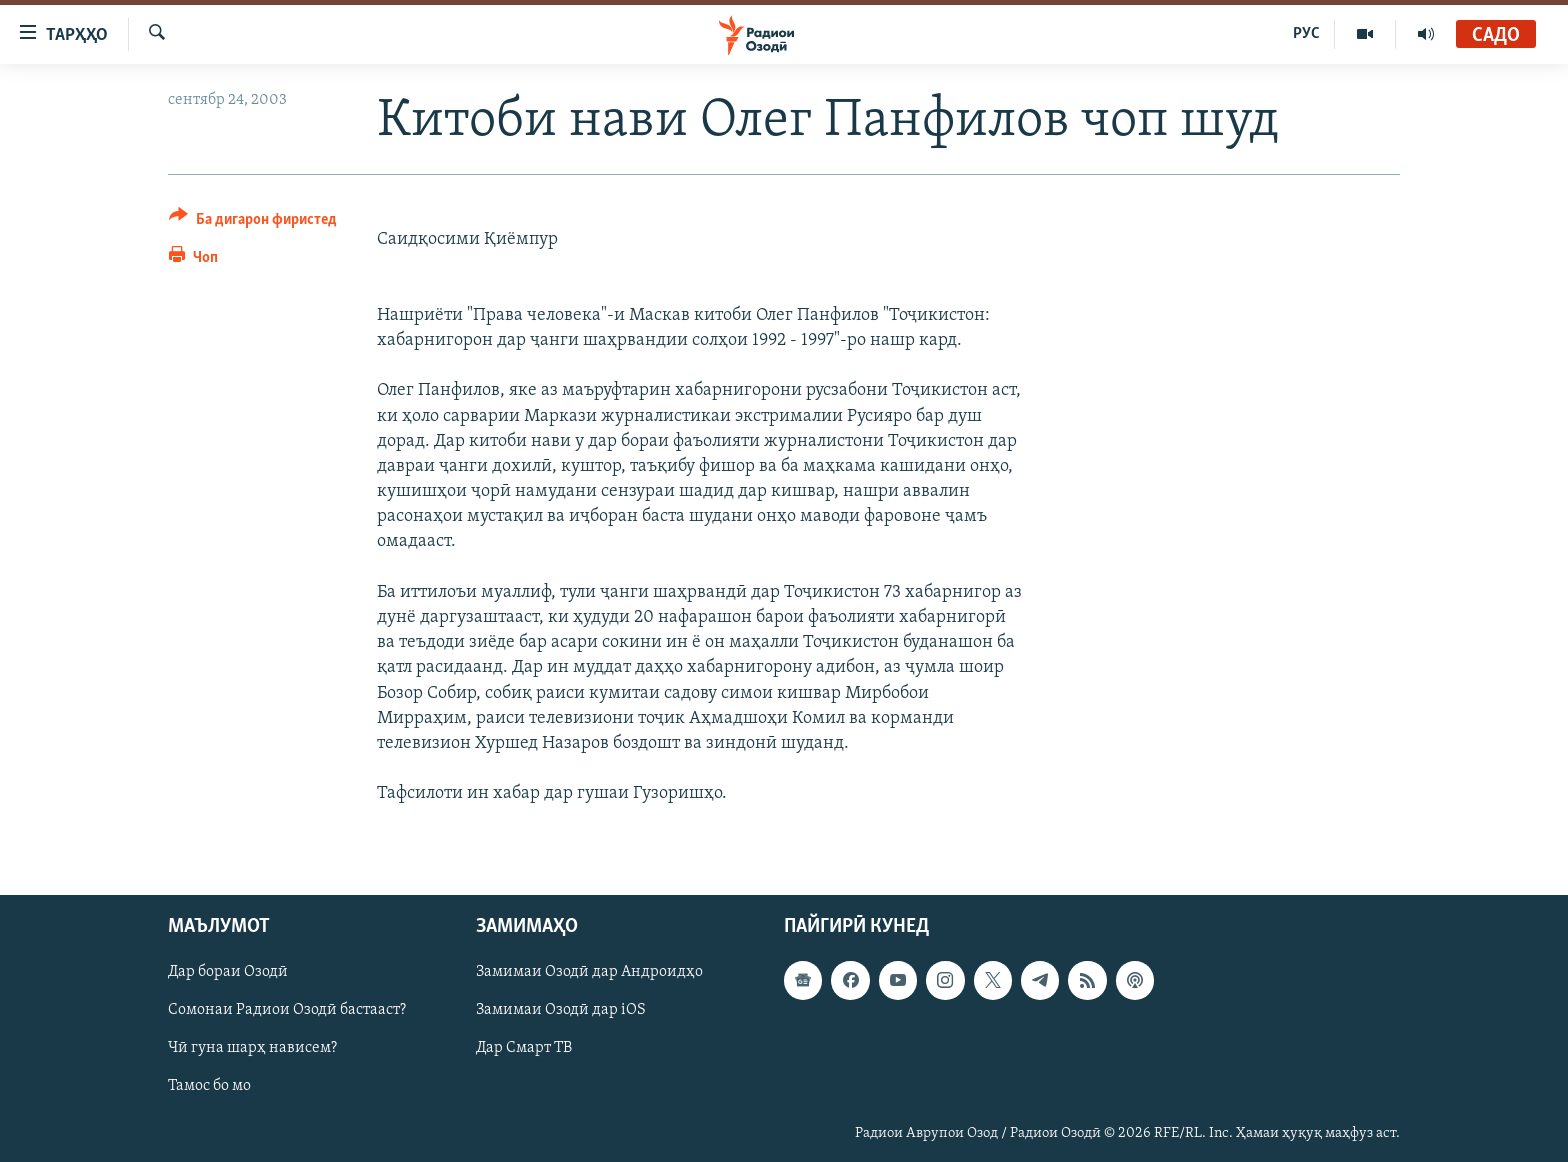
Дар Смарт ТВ (524, 1048)
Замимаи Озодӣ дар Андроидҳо (589, 972)
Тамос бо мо (209, 1086)
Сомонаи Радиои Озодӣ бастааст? (287, 1010)
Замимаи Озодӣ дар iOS (561, 1010)
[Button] (253, 222)
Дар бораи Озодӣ (228, 972)
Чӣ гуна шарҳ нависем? (252, 1048)
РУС (1306, 34)
